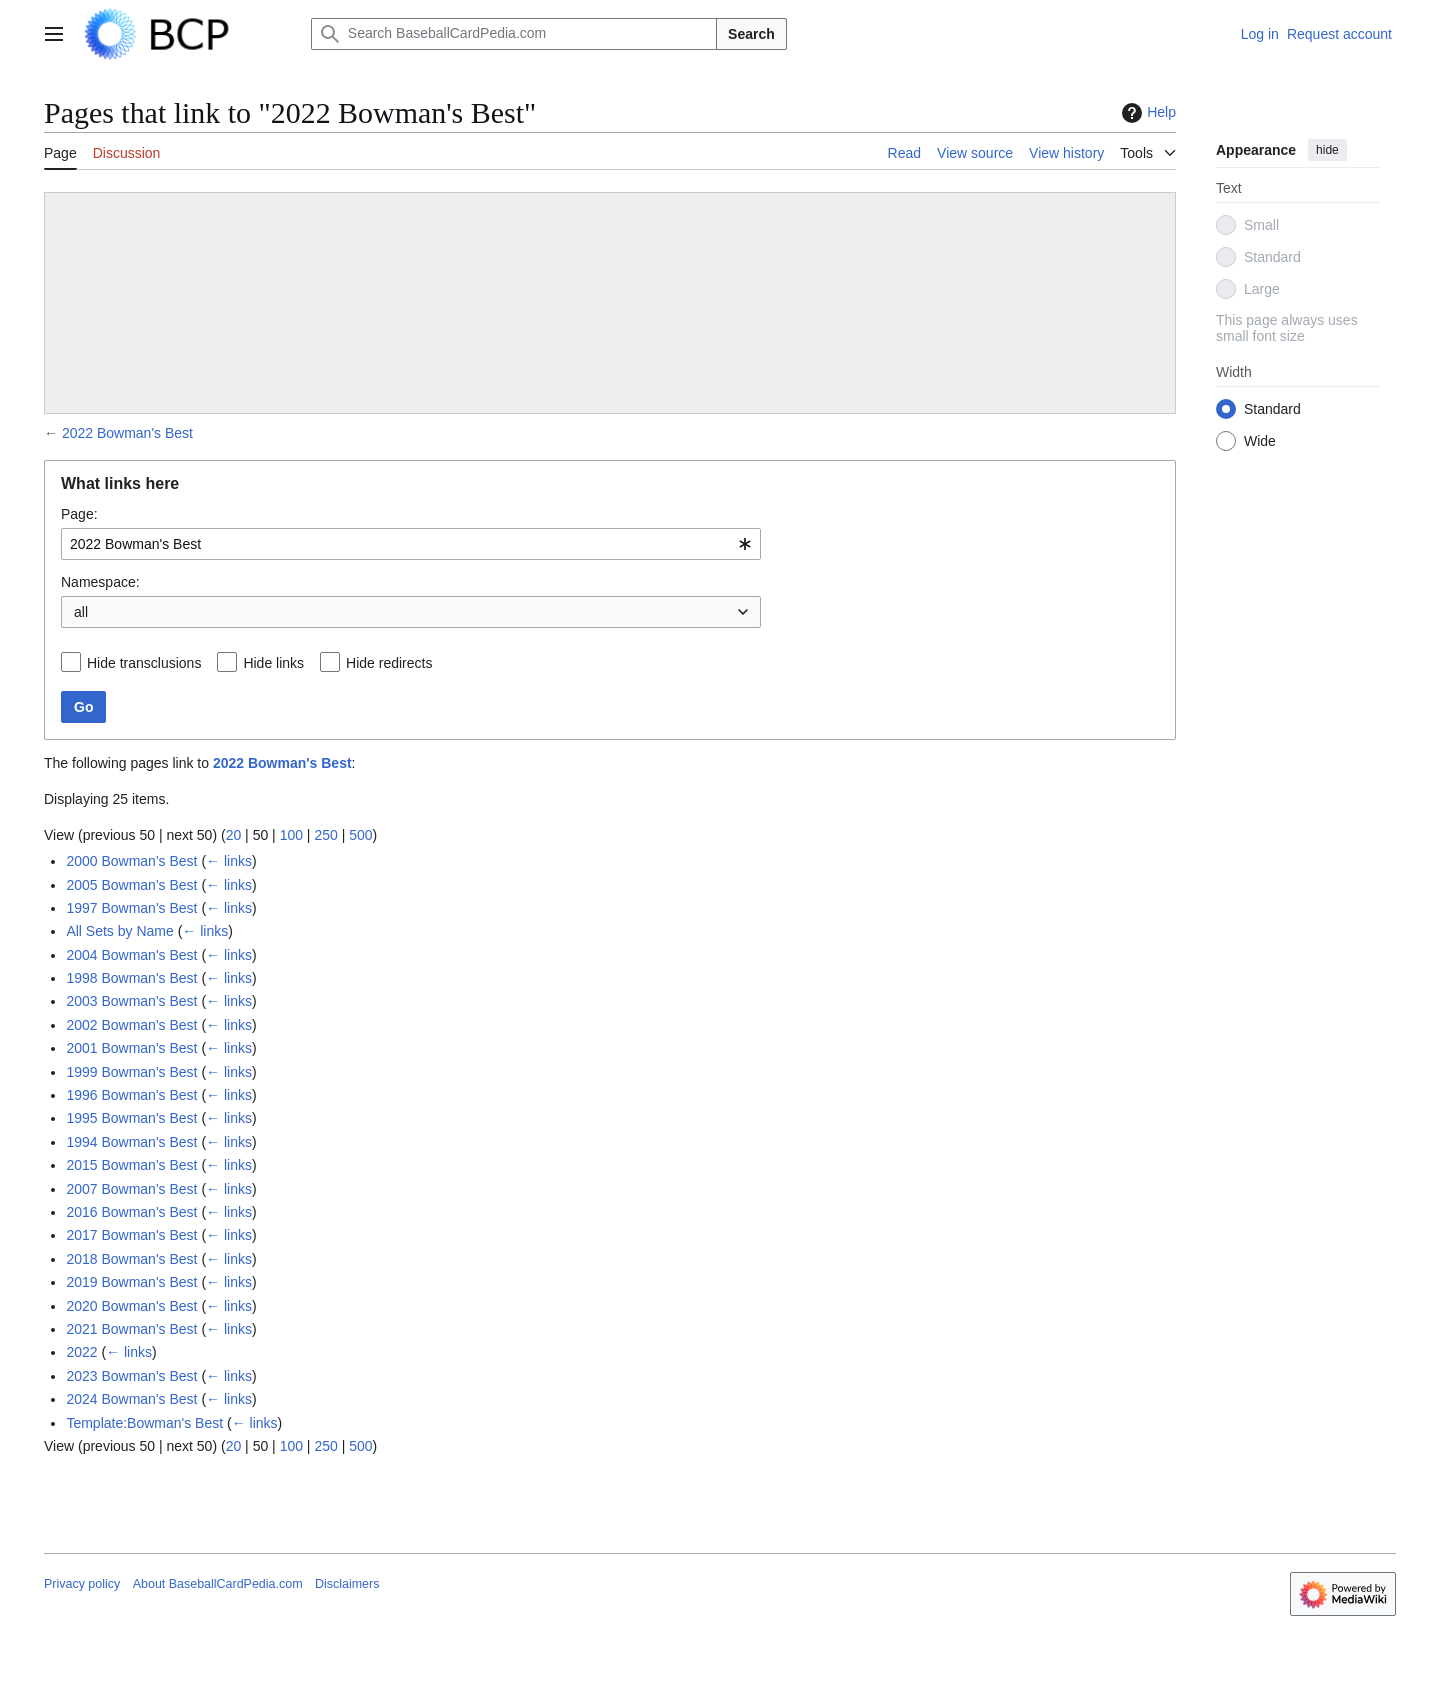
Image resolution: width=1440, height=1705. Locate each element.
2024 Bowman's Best (131, 1399)
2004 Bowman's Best (131, 955)
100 (291, 835)
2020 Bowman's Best (131, 1306)
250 (325, 835)
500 (360, 835)
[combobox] (411, 544)
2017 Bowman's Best (131, 1235)
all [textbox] (81, 612)
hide (1327, 150)
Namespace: (100, 582)
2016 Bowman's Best (131, 1212)
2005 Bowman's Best (131, 885)
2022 (81, 1352)
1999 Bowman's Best (131, 1072)
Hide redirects (389, 663)
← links (229, 861)
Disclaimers (347, 1584)
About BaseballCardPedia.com (218, 1584)
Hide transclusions (144, 663)
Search (751, 34)
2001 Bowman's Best (131, 1048)
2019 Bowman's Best (131, 1282)
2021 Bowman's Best (131, 1329)
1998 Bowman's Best (131, 978)
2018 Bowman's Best (131, 1259)
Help (1146, 113)
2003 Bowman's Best (131, 1001)
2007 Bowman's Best (131, 1189)
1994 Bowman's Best (131, 1142)
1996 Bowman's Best (131, 1095)
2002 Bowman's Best (131, 1025)
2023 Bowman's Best (131, 1376)
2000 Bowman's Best (131, 861)
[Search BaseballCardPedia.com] (514, 34)
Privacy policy (82, 1584)
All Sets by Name (119, 931)
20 (234, 835)
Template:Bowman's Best (144, 1423)
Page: (79, 514)
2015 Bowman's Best (131, 1165)
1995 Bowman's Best (131, 1118)
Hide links (273, 663)
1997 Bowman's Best (131, 908)
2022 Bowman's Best (127, 433)
